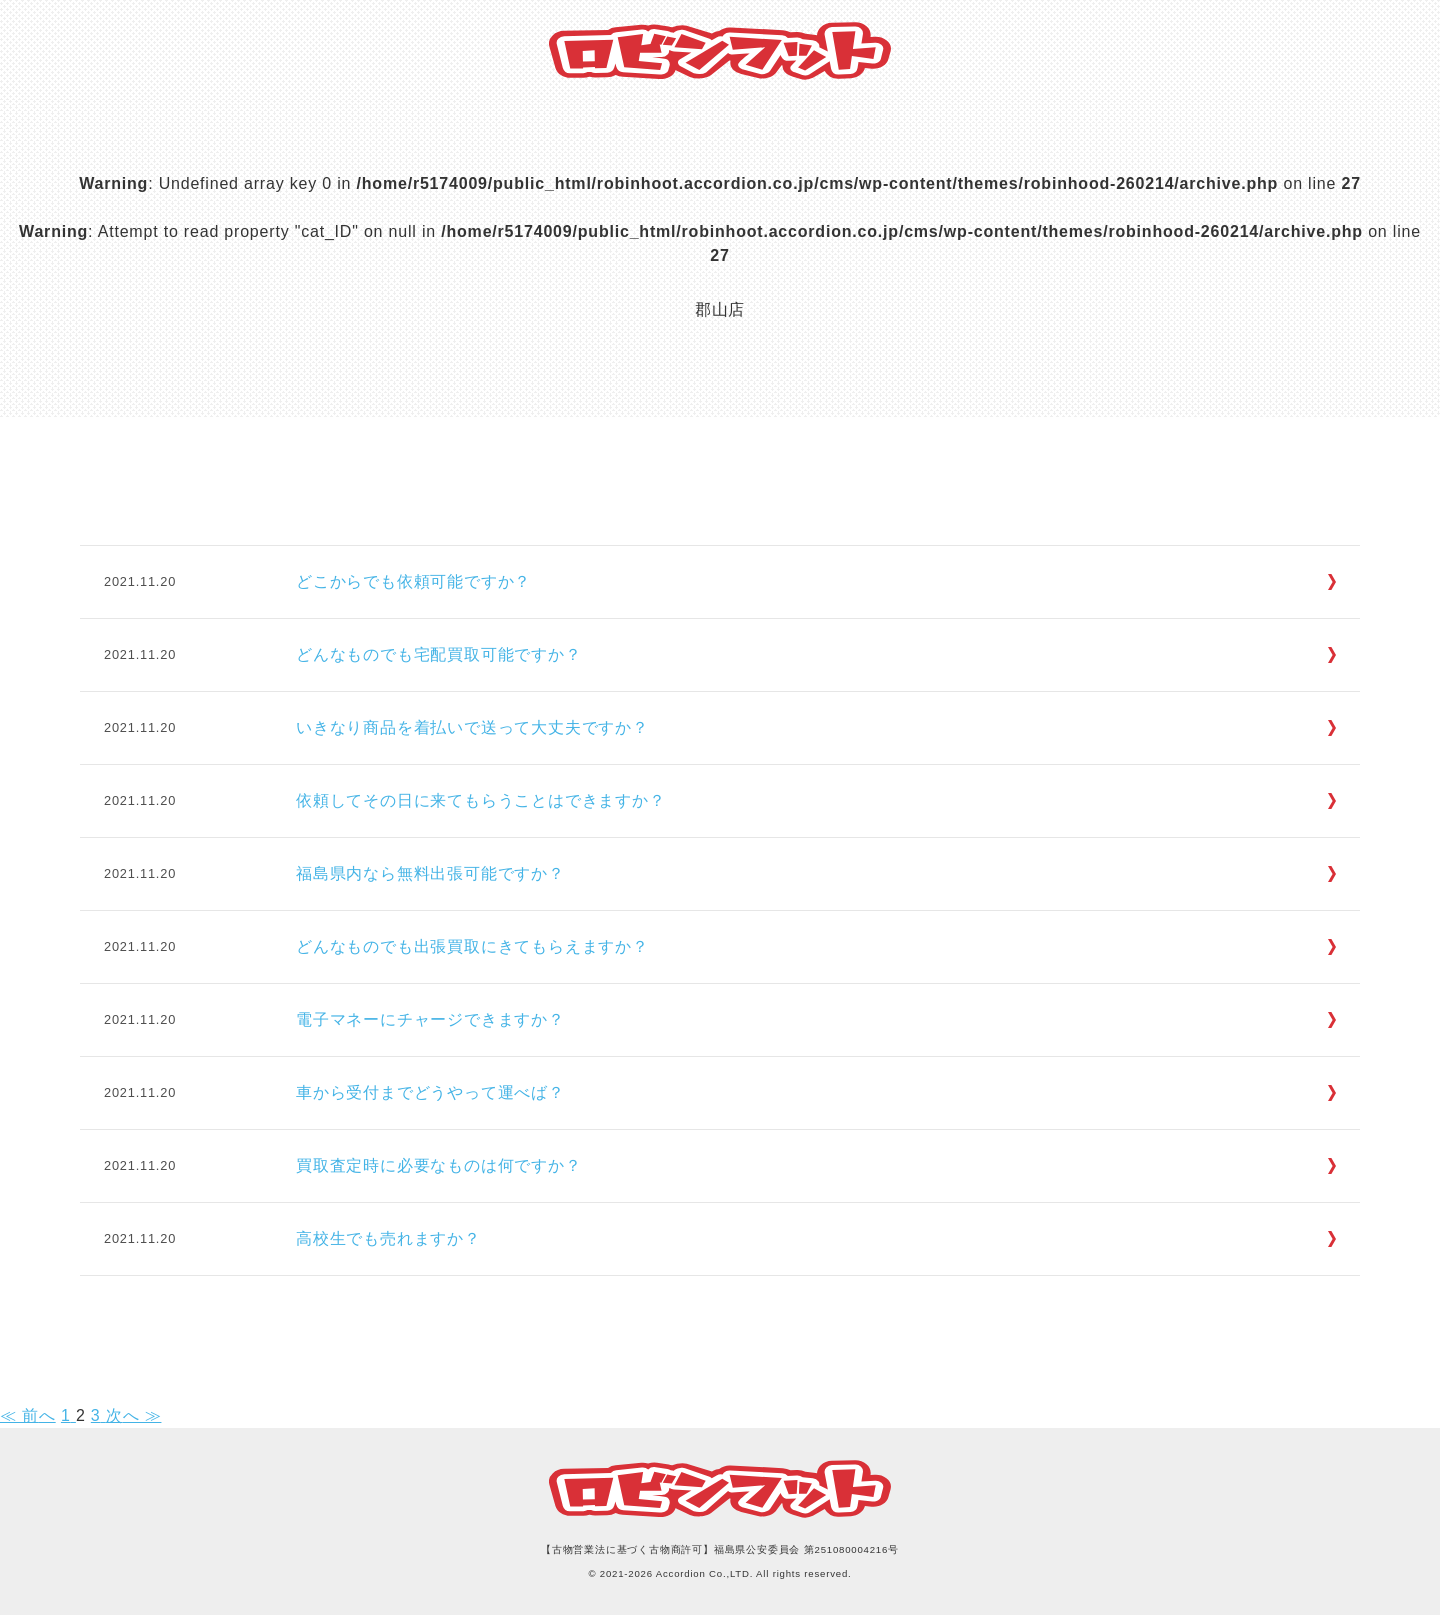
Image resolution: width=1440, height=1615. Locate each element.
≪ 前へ (28, 1415)
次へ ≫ (134, 1415)
